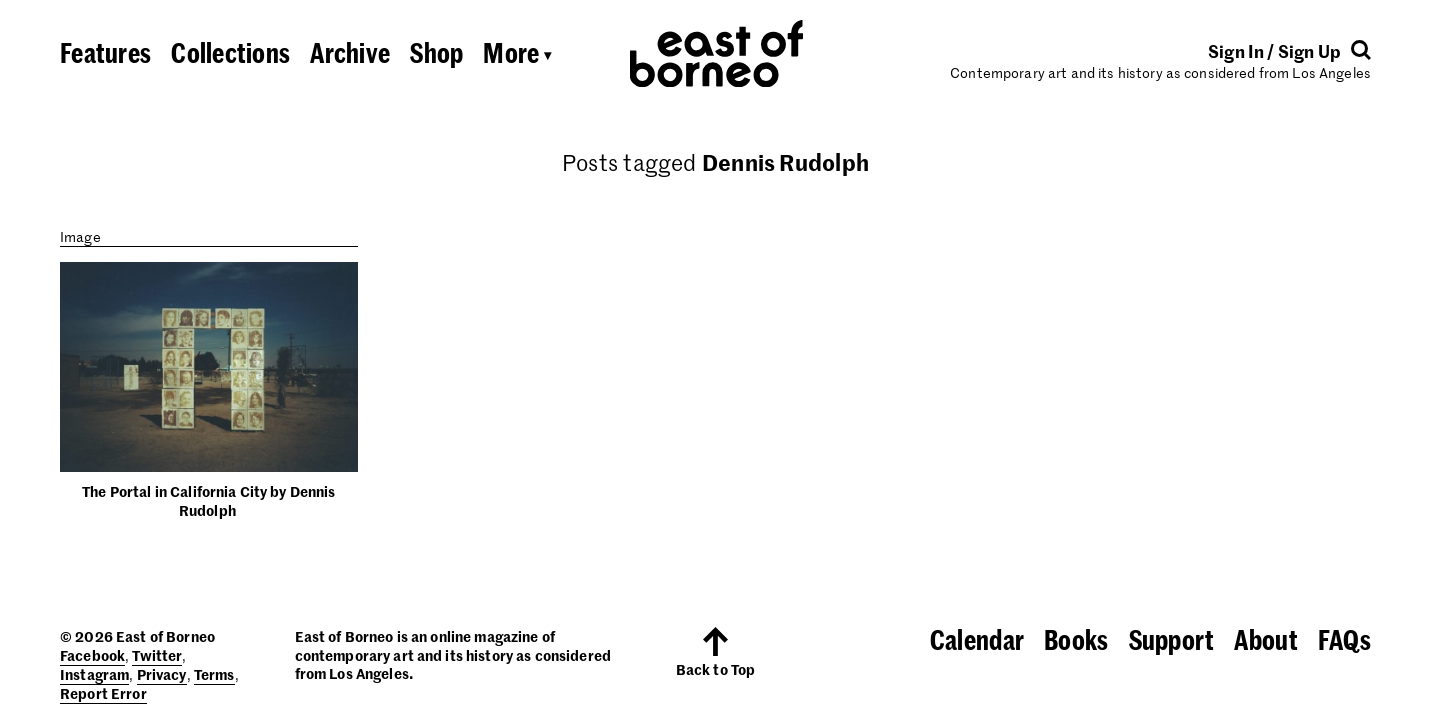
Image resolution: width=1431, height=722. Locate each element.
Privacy (162, 674)
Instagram (94, 674)
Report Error (103, 693)
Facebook (92, 655)
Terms (214, 674)
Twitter (157, 655)
